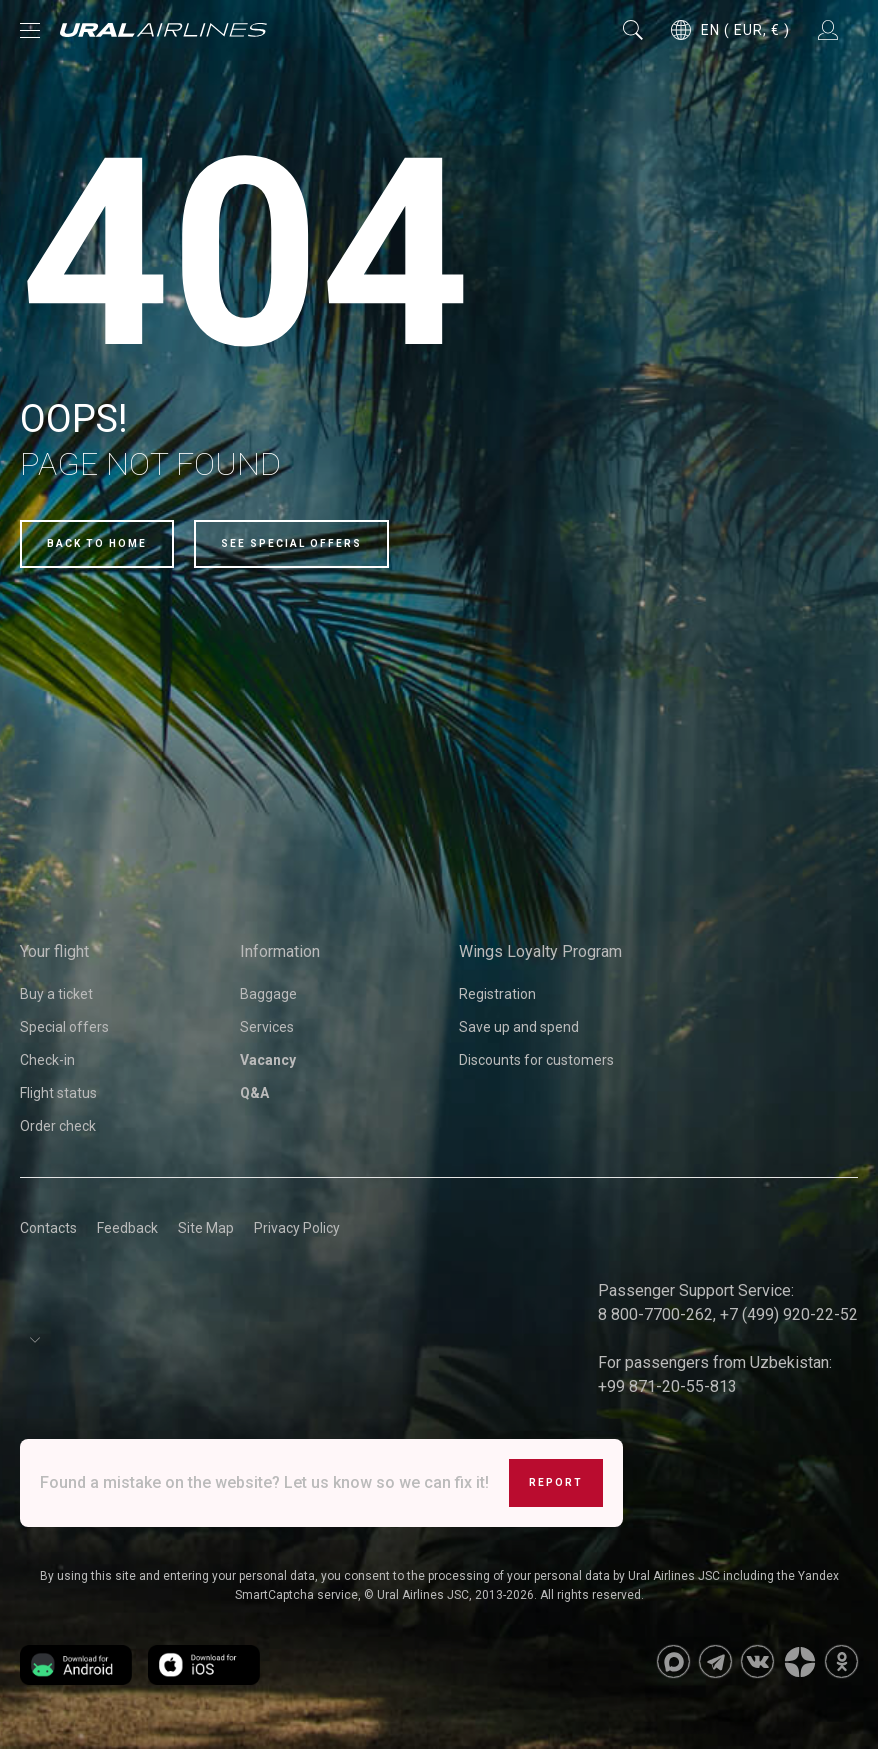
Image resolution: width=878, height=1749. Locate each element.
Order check (58, 1126)
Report (556, 1482)
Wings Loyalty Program (540, 951)
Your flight (54, 951)
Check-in (47, 1060)
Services (267, 1027)
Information (280, 951)
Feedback (127, 1228)
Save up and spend (519, 1027)
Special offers (64, 1027)
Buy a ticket (56, 994)
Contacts (48, 1228)
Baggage (268, 994)
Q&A (254, 1093)
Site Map (206, 1228)
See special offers (291, 543)
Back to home (97, 543)
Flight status (58, 1093)
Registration (497, 994)
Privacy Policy (297, 1228)
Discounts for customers (536, 1060)
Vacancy (268, 1060)
